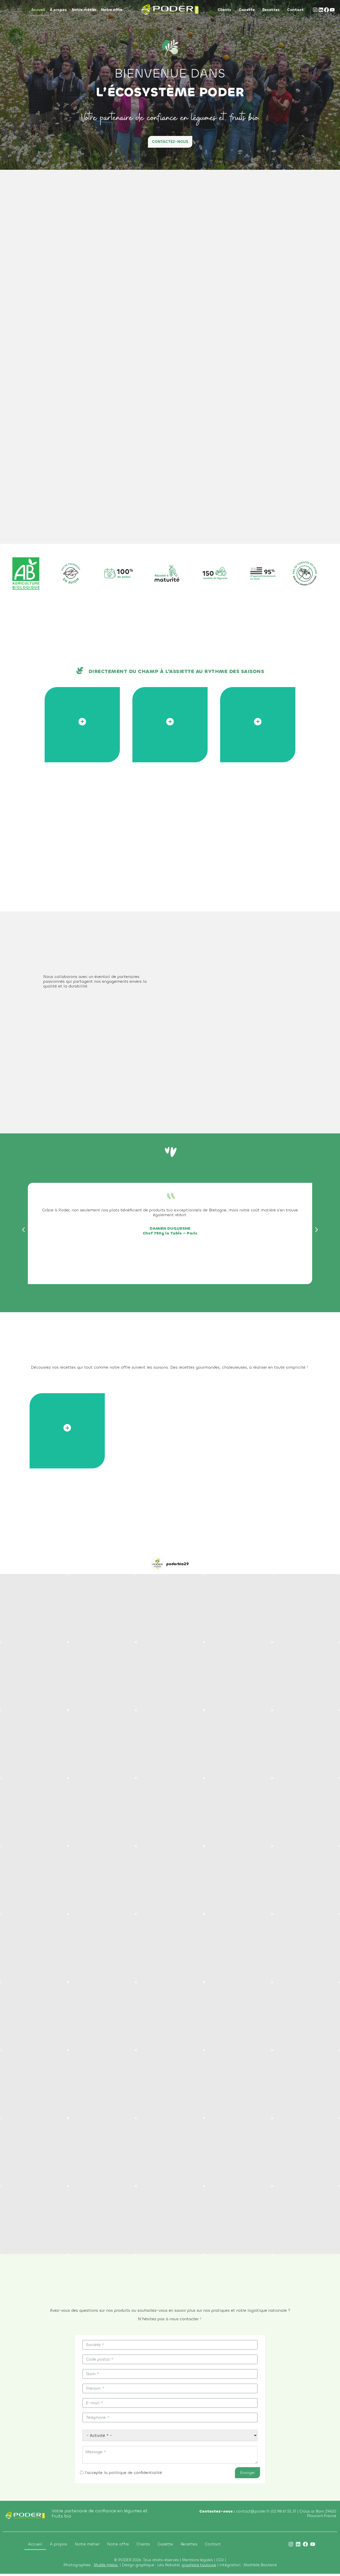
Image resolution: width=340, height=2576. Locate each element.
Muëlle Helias (106, 2567)
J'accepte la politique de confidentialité (123, 2474)
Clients (224, 9)
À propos (58, 9)
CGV (220, 2562)
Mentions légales (197, 2562)
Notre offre (111, 9)
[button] (23, 1231)
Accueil (38, 9)
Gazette (247, 9)
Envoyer (247, 2473)
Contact (295, 9)
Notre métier (84, 9)
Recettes (271, 9)
